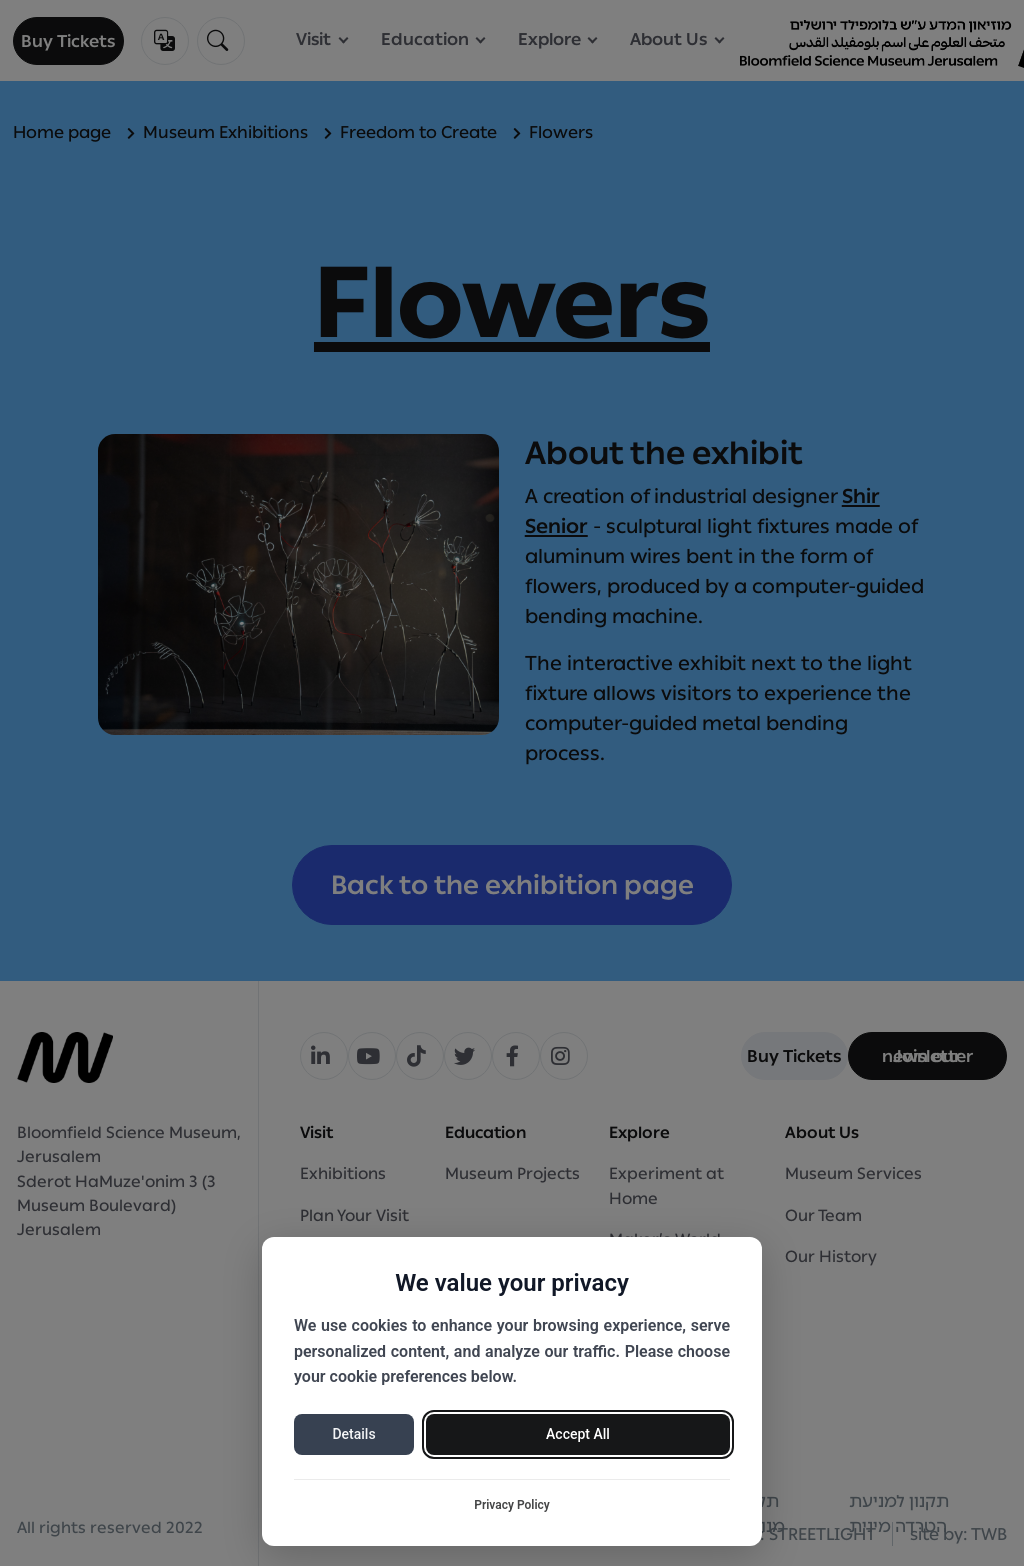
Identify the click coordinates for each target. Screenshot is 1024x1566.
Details (353, 1434)
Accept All (578, 1434)
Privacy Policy (512, 1505)
